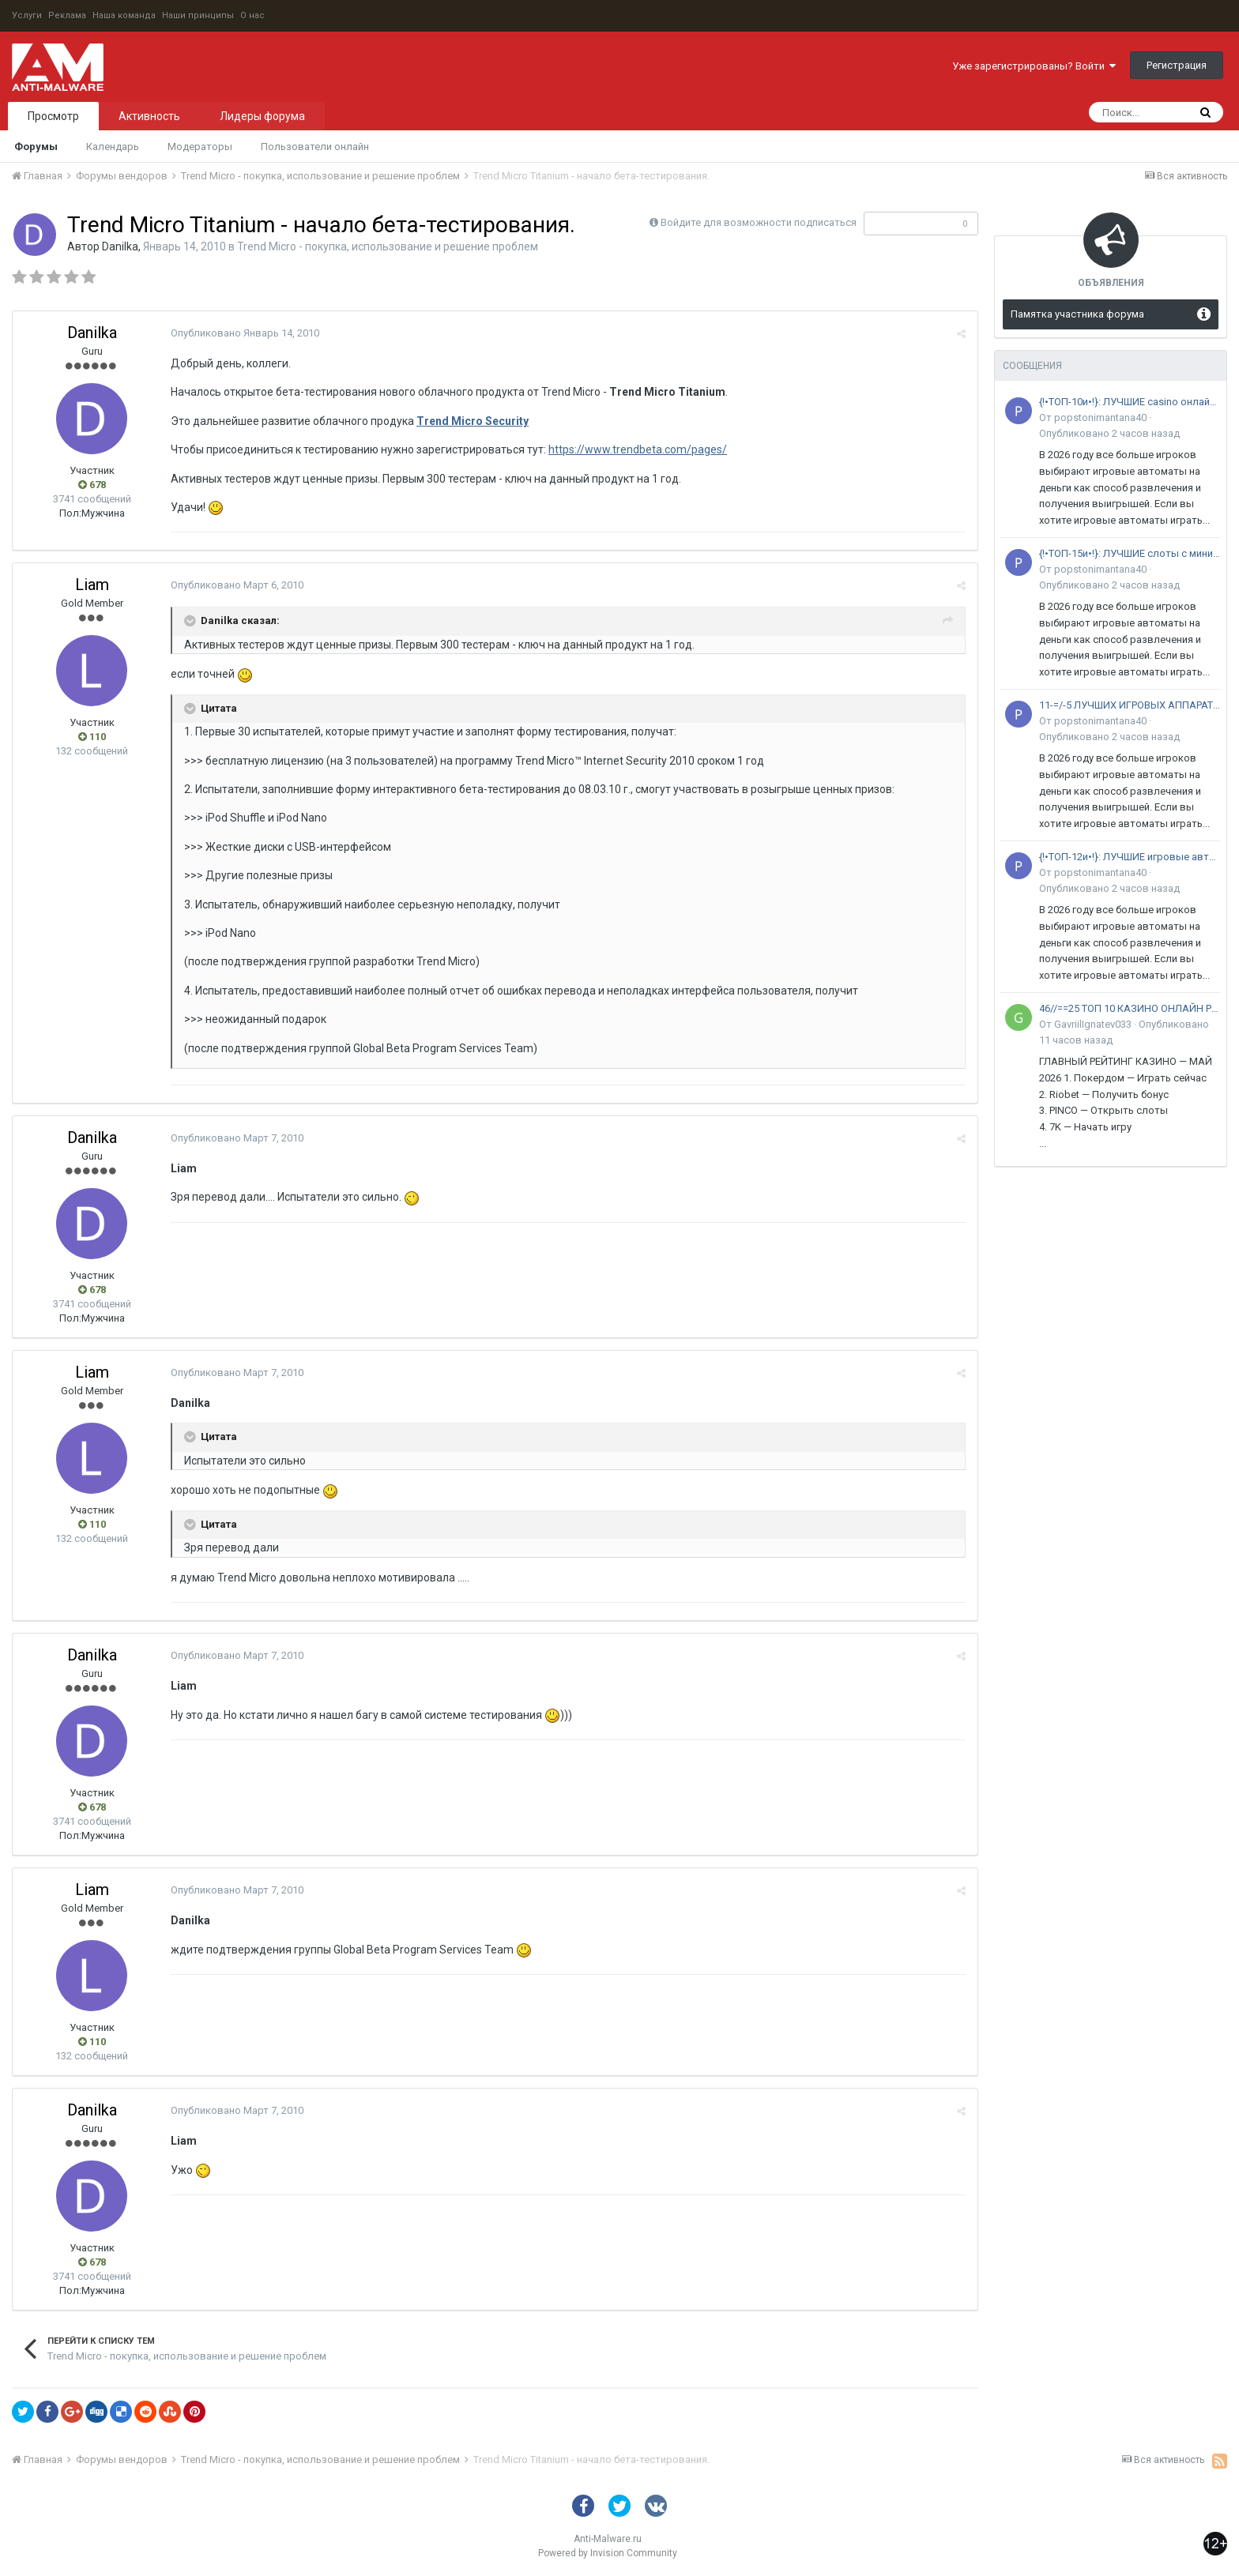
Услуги (27, 15)
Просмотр (53, 116)
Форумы (36, 146)
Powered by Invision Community (607, 2553)
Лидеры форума (262, 116)
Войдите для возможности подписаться (759, 222)
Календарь (112, 146)
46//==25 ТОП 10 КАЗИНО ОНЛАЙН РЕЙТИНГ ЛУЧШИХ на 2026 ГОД (1130, 1008)
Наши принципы (198, 15)
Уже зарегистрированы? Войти (1034, 66)
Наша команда (124, 15)
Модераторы (200, 146)
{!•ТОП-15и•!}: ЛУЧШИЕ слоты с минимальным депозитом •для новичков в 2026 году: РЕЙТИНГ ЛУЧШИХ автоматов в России (1130, 553)
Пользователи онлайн (315, 146)
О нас (252, 15)
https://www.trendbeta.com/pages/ (637, 449)
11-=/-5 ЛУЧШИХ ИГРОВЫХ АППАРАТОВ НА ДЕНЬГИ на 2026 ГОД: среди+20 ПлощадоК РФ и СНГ (1130, 705)
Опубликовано (245, 333)
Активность (149, 116)
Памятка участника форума (1077, 314)
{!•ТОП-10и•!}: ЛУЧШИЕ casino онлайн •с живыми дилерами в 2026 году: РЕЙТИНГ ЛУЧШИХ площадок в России (1130, 402)
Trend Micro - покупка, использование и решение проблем (387, 246)
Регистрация (1177, 65)
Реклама (67, 15)
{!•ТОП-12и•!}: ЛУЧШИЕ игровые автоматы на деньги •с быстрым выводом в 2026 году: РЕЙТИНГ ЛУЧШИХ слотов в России (1130, 857)
